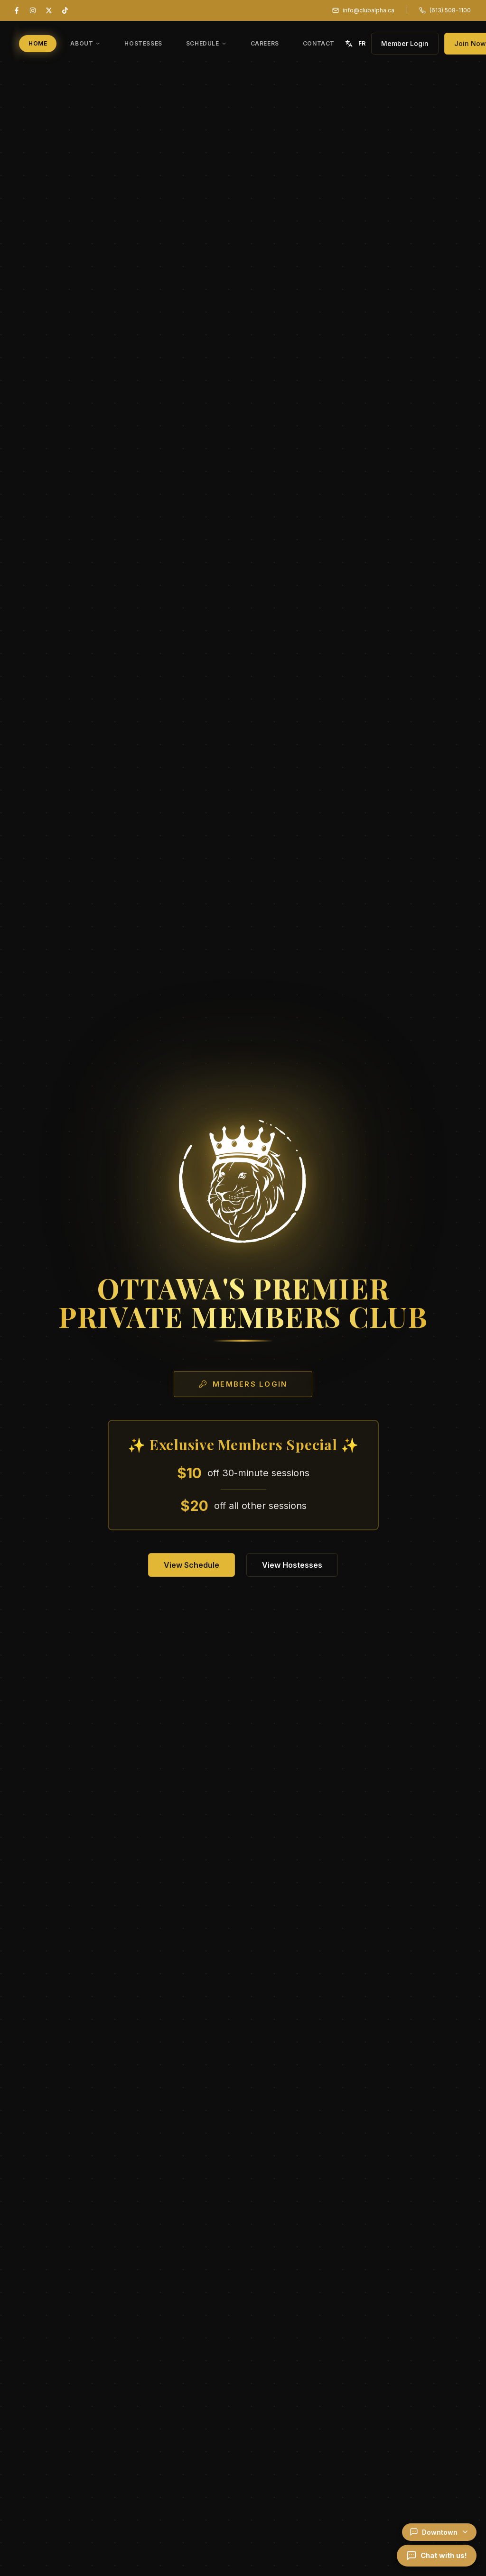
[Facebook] (16, 10)
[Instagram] (33, 10)
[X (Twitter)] (49, 10)
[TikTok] (65, 10)
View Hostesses (292, 1565)
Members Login (243, 1384)
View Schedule (191, 1565)
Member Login (405, 43)
